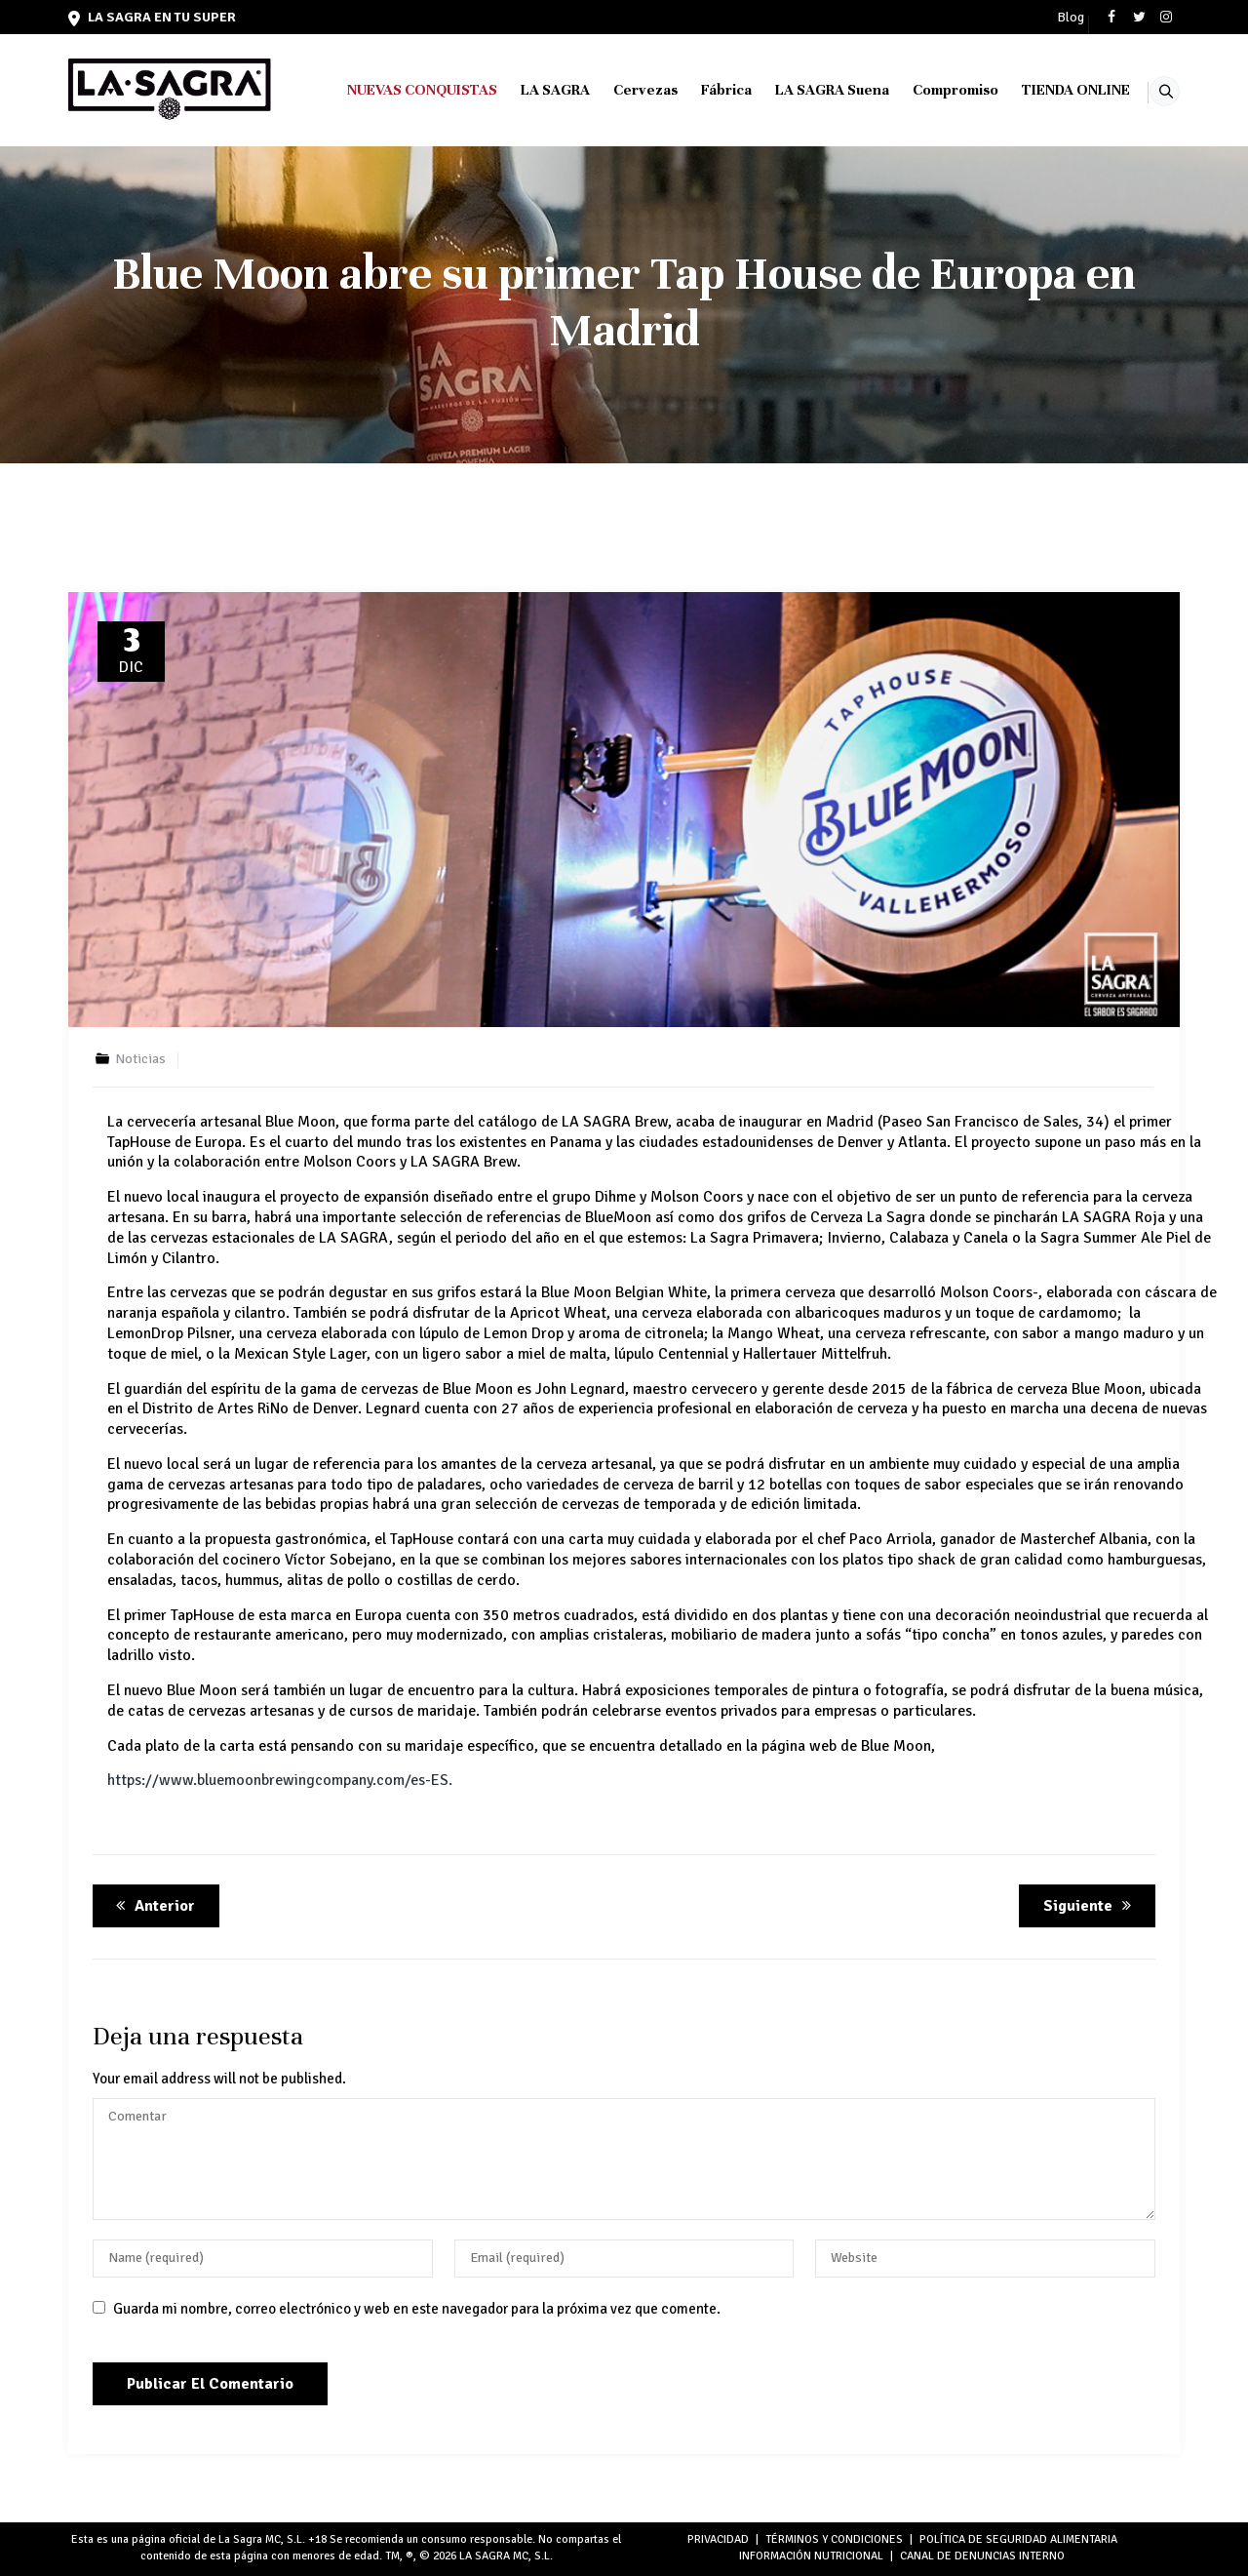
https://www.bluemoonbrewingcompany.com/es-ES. (279, 1780)
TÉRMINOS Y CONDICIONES (834, 2539)
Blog (1070, 17)
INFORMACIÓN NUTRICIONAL (811, 2556)
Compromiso (930, 90)
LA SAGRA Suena (807, 90)
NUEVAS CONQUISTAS (397, 90)
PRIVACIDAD (718, 2539)
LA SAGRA (530, 90)
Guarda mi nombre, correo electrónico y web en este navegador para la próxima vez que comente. (417, 2309)
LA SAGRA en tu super (152, 17)
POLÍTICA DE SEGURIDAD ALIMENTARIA (1018, 2539)
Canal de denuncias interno (982, 2556)
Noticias (140, 1058)
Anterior (152, 1906)
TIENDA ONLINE (1050, 90)
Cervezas (620, 90)
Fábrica (701, 90)
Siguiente (1090, 1906)
